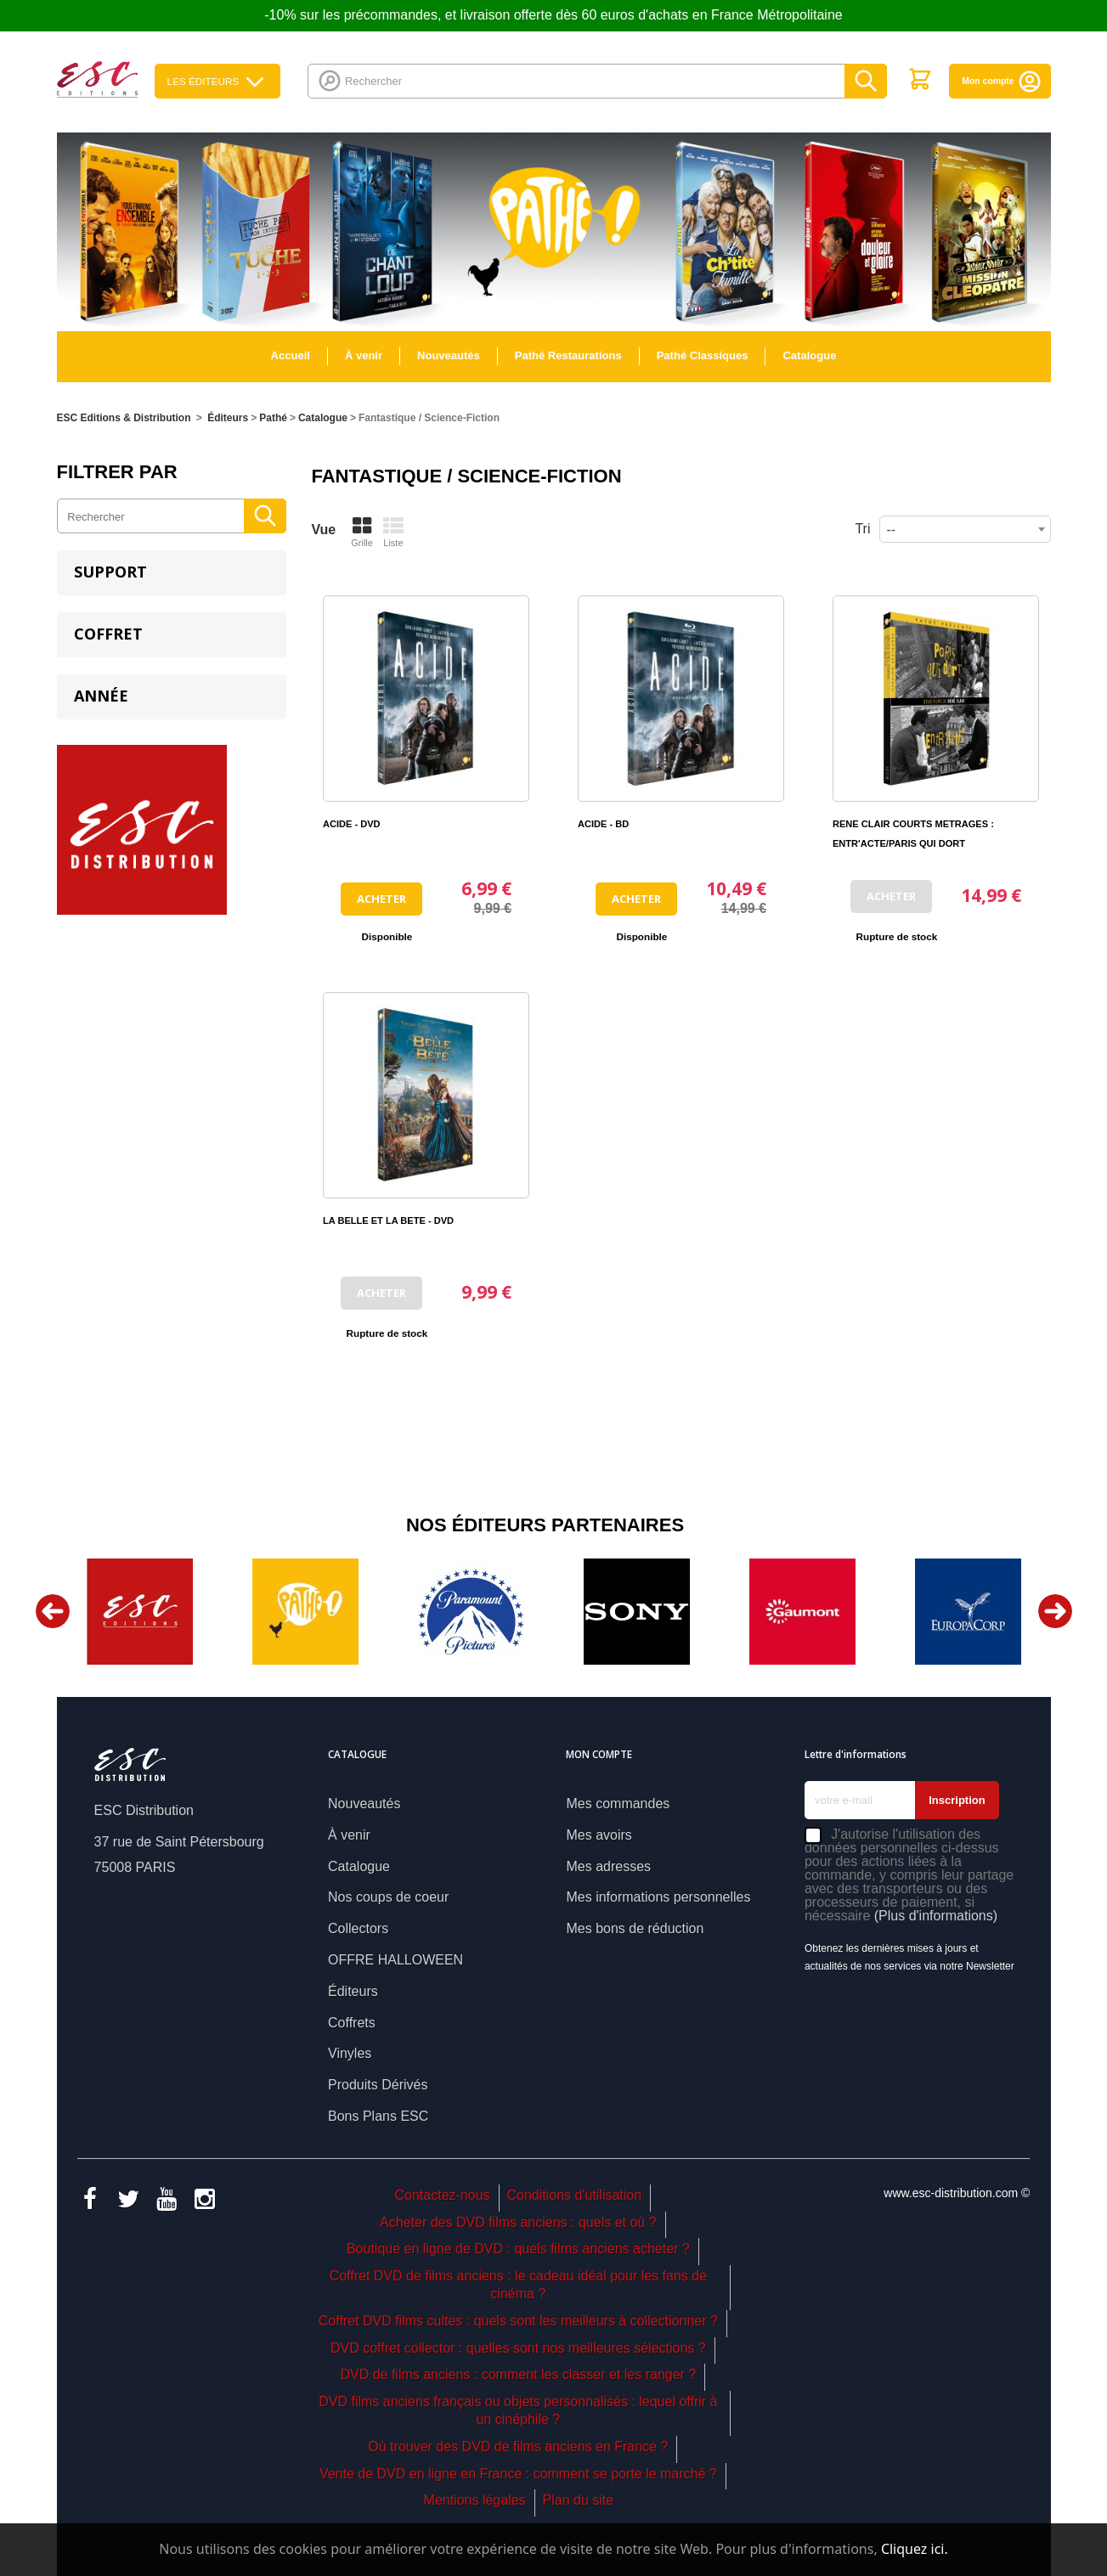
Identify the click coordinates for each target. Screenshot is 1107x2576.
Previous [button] (53, 1611)
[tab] (171, 572)
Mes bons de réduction (634, 1928)
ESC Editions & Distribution (124, 418)
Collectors (358, 1928)
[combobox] (965, 529)
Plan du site (578, 2500)
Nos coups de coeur (388, 1897)
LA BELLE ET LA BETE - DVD (388, 1220)
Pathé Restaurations (568, 355)
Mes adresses (608, 1866)
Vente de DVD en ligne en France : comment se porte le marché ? (518, 2473)
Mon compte (1002, 81)
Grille (362, 532)
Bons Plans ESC (378, 2116)
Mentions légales (475, 2500)
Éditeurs (353, 1991)
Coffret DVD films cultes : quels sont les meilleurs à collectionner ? (518, 2321)
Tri (862, 528)
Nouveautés (448, 355)
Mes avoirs (598, 1835)
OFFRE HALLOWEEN (395, 1960)
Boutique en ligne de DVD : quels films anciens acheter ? (518, 2248)
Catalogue (809, 355)
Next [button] (1055, 1611)
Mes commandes (617, 1803)
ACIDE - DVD (352, 824)
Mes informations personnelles (658, 1897)
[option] (140, 1611)
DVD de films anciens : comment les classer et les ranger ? (518, 2374)
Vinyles (349, 2053)
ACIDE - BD (603, 824)
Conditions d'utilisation (573, 2195)
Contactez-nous (442, 2195)
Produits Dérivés (377, 2084)
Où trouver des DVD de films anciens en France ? (518, 2446)
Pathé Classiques (702, 355)
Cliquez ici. (914, 2548)
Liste (393, 532)
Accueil (290, 355)
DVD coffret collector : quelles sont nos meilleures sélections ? (518, 2348)
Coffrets (352, 2022)
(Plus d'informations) (935, 1915)
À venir (363, 355)
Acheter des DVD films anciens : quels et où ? (518, 2222)
